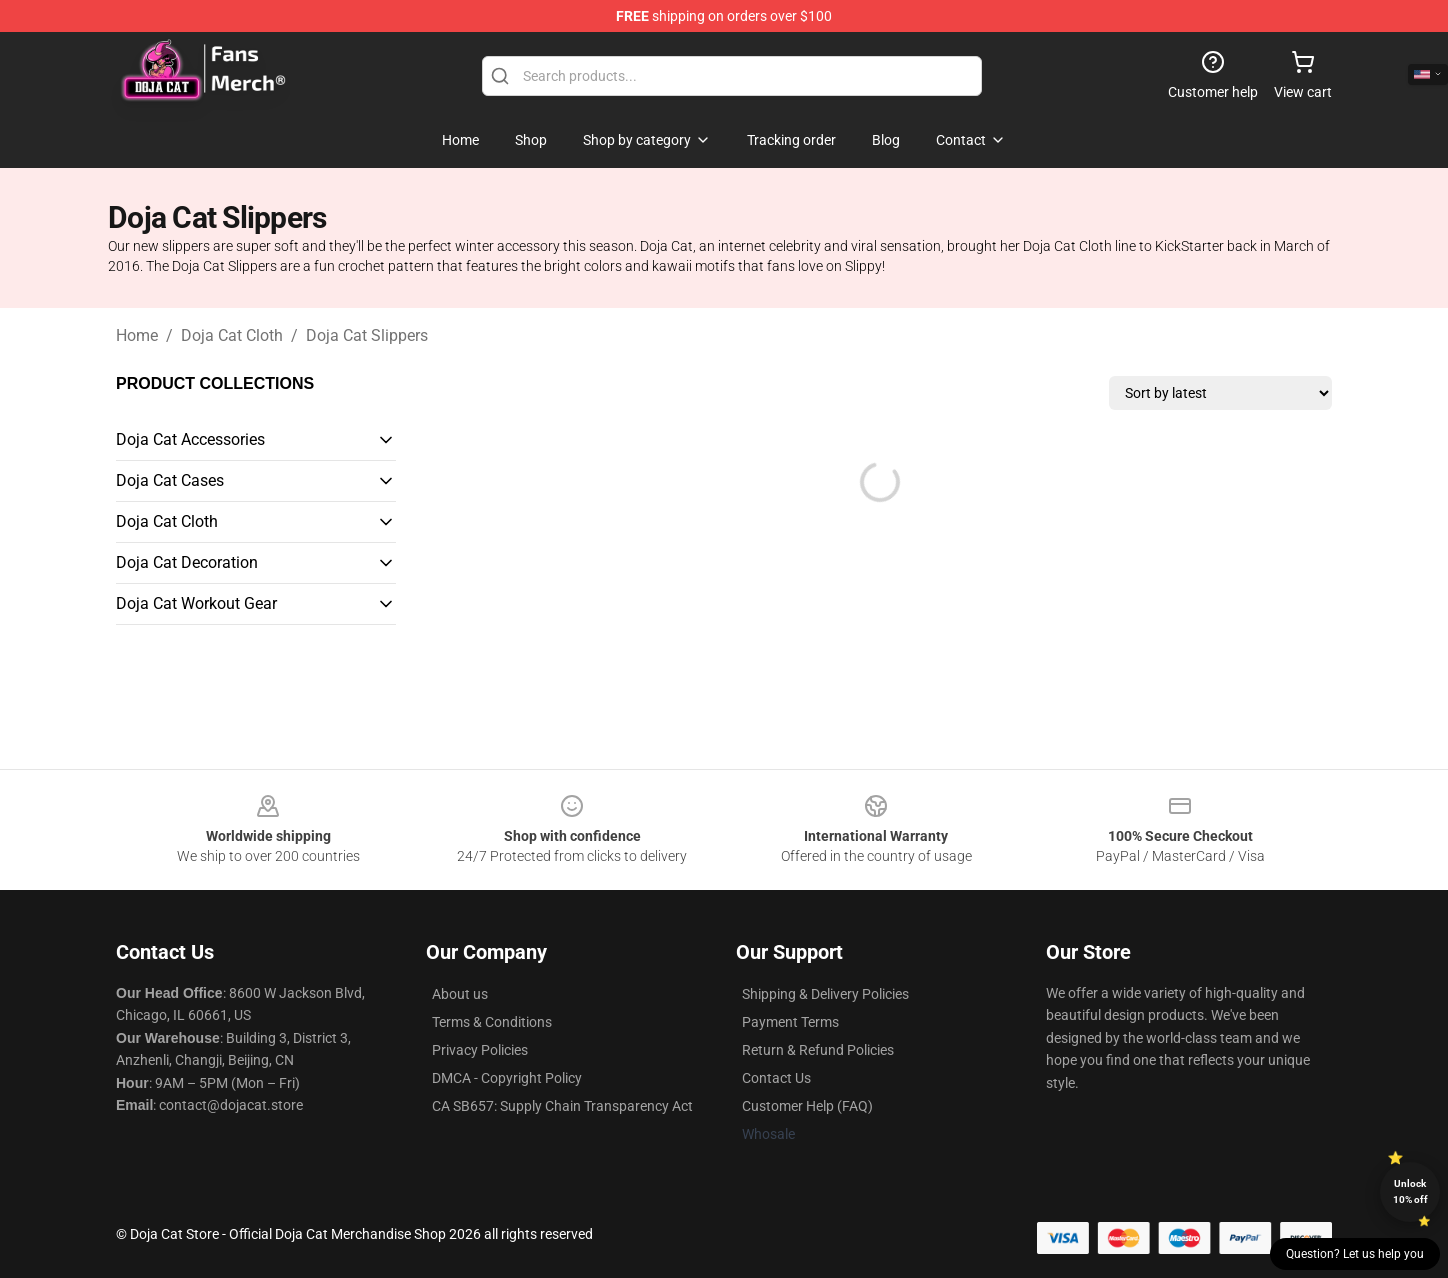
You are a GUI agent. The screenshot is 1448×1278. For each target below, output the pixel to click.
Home (137, 335)
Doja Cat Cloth (232, 335)
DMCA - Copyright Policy (507, 1078)
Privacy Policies (480, 1050)
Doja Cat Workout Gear (196, 603)
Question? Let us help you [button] (1355, 1254)
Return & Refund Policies (818, 1050)
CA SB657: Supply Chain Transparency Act (562, 1106)
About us (460, 994)
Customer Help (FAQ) (807, 1106)
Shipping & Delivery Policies (825, 994)
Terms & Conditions (492, 1022)
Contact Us (776, 1078)
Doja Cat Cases (170, 480)
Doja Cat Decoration (187, 562)
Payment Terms (790, 1022)
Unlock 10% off (1410, 1191)
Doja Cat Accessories (190, 439)
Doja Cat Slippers (367, 335)
